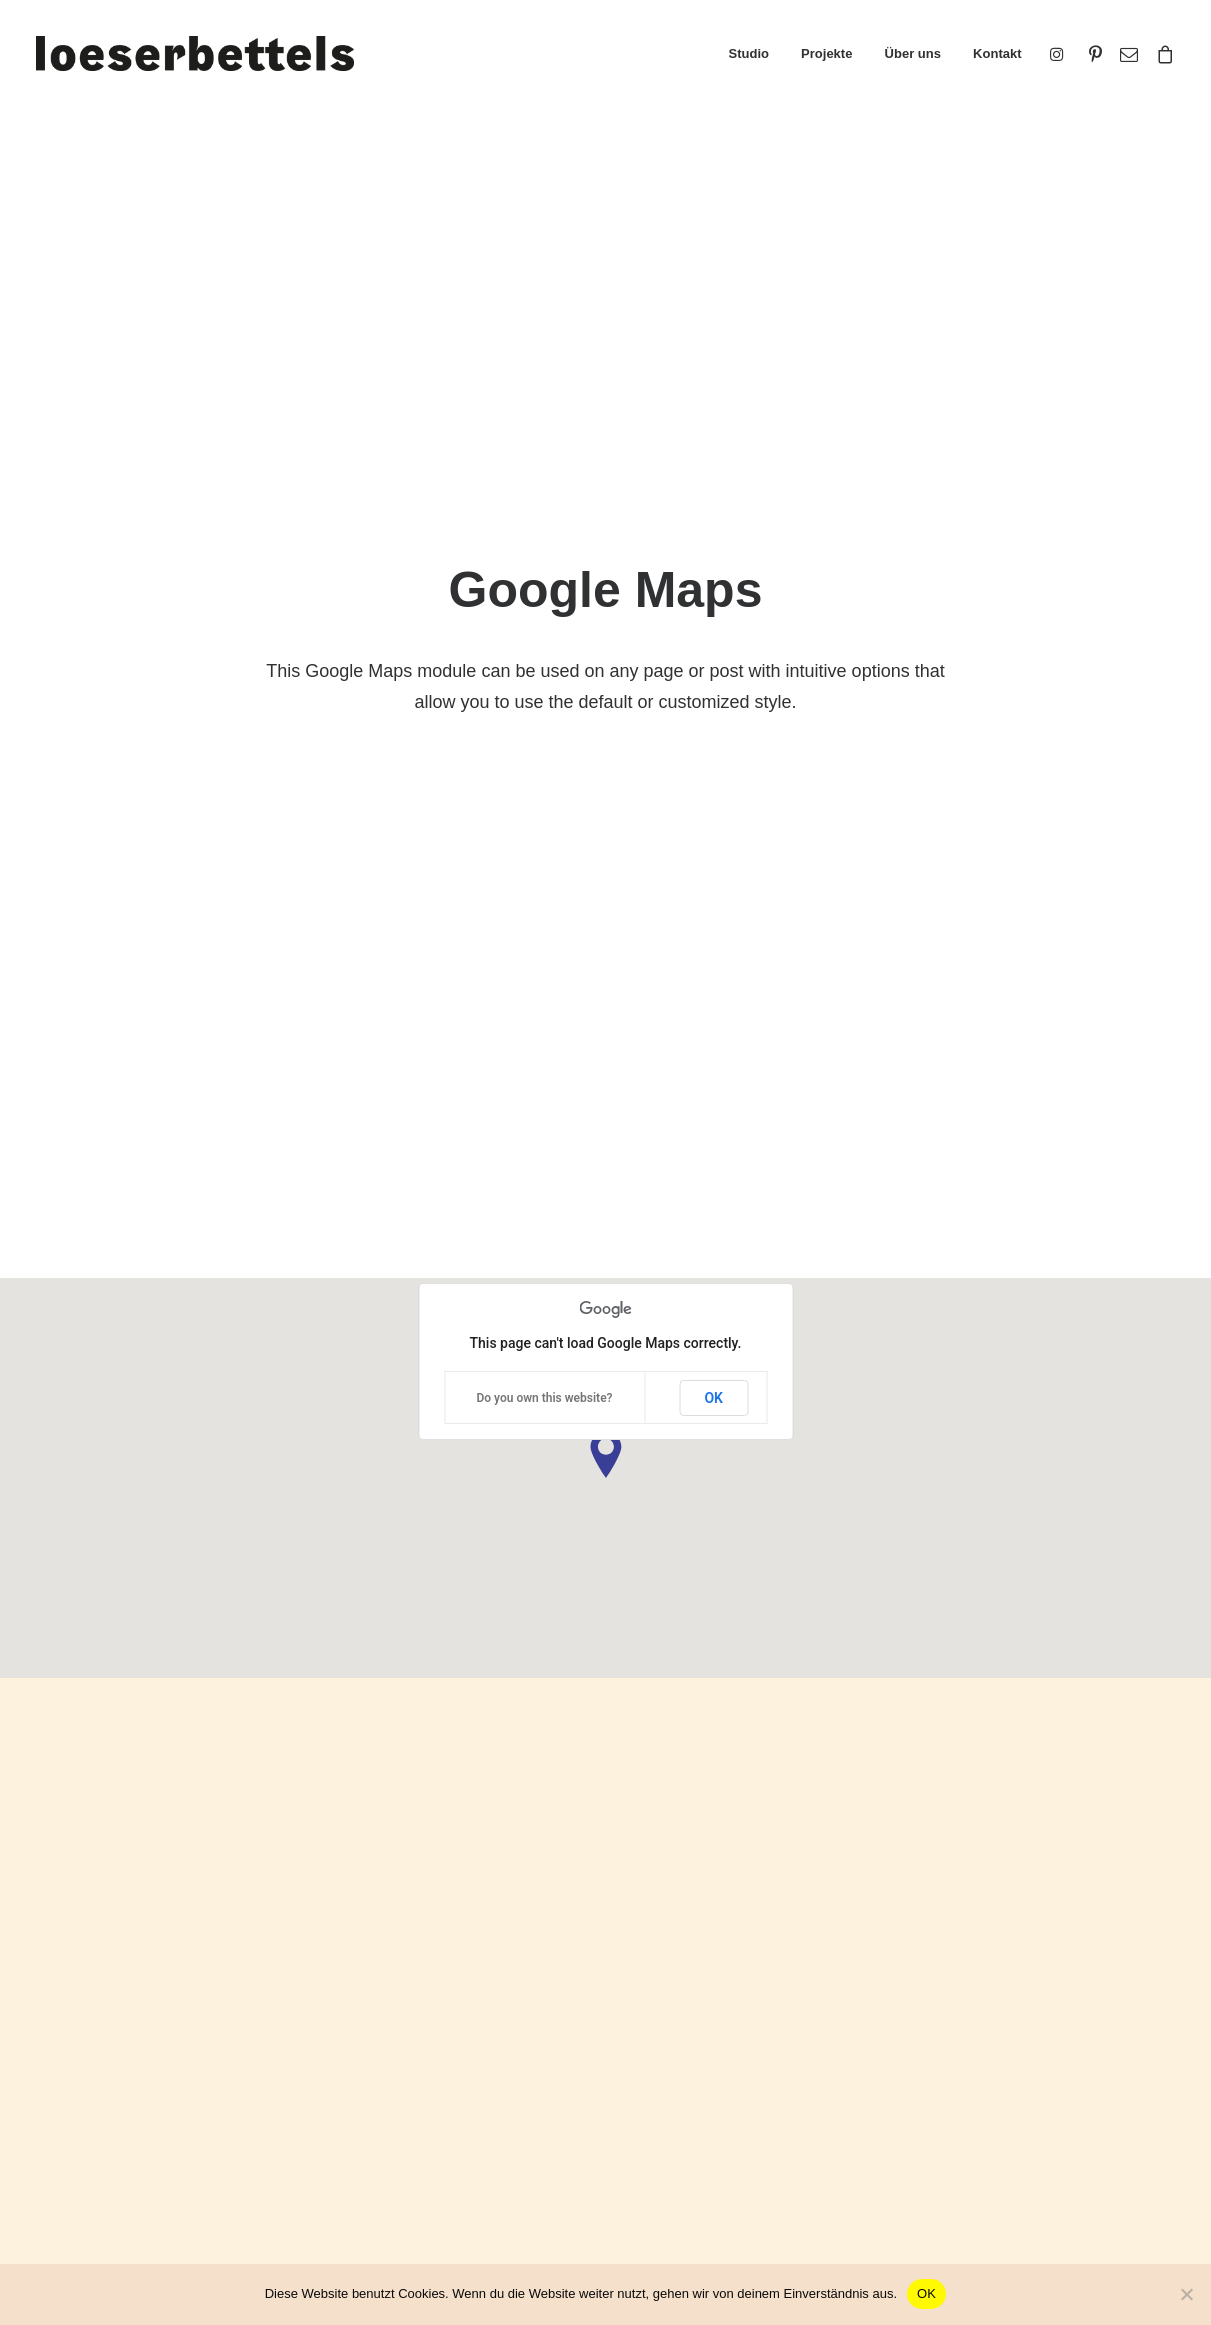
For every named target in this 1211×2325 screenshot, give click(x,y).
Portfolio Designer (95, 2045)
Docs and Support (713, 1993)
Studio (749, 53)
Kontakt (997, 53)
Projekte (826, 53)
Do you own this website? (544, 516)
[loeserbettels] (195, 53)
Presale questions (711, 2194)
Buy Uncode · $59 (1046, 1767)
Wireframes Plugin (391, 2045)
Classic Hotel (80, 2072)
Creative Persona (94, 1993)
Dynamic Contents (391, 2124)
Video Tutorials (699, 2093)
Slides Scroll (371, 2150)
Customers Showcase (1019, 2093)
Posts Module (375, 2072)
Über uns (913, 53)
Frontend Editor (381, 1993)
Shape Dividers (381, 2177)
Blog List (65, 2098)
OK (713, 516)
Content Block (376, 2098)
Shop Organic (82, 2124)
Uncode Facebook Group (1028, 1993)
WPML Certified (382, 2203)
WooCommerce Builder (407, 2019)
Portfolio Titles (83, 2019)
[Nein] (1186, 2294)
